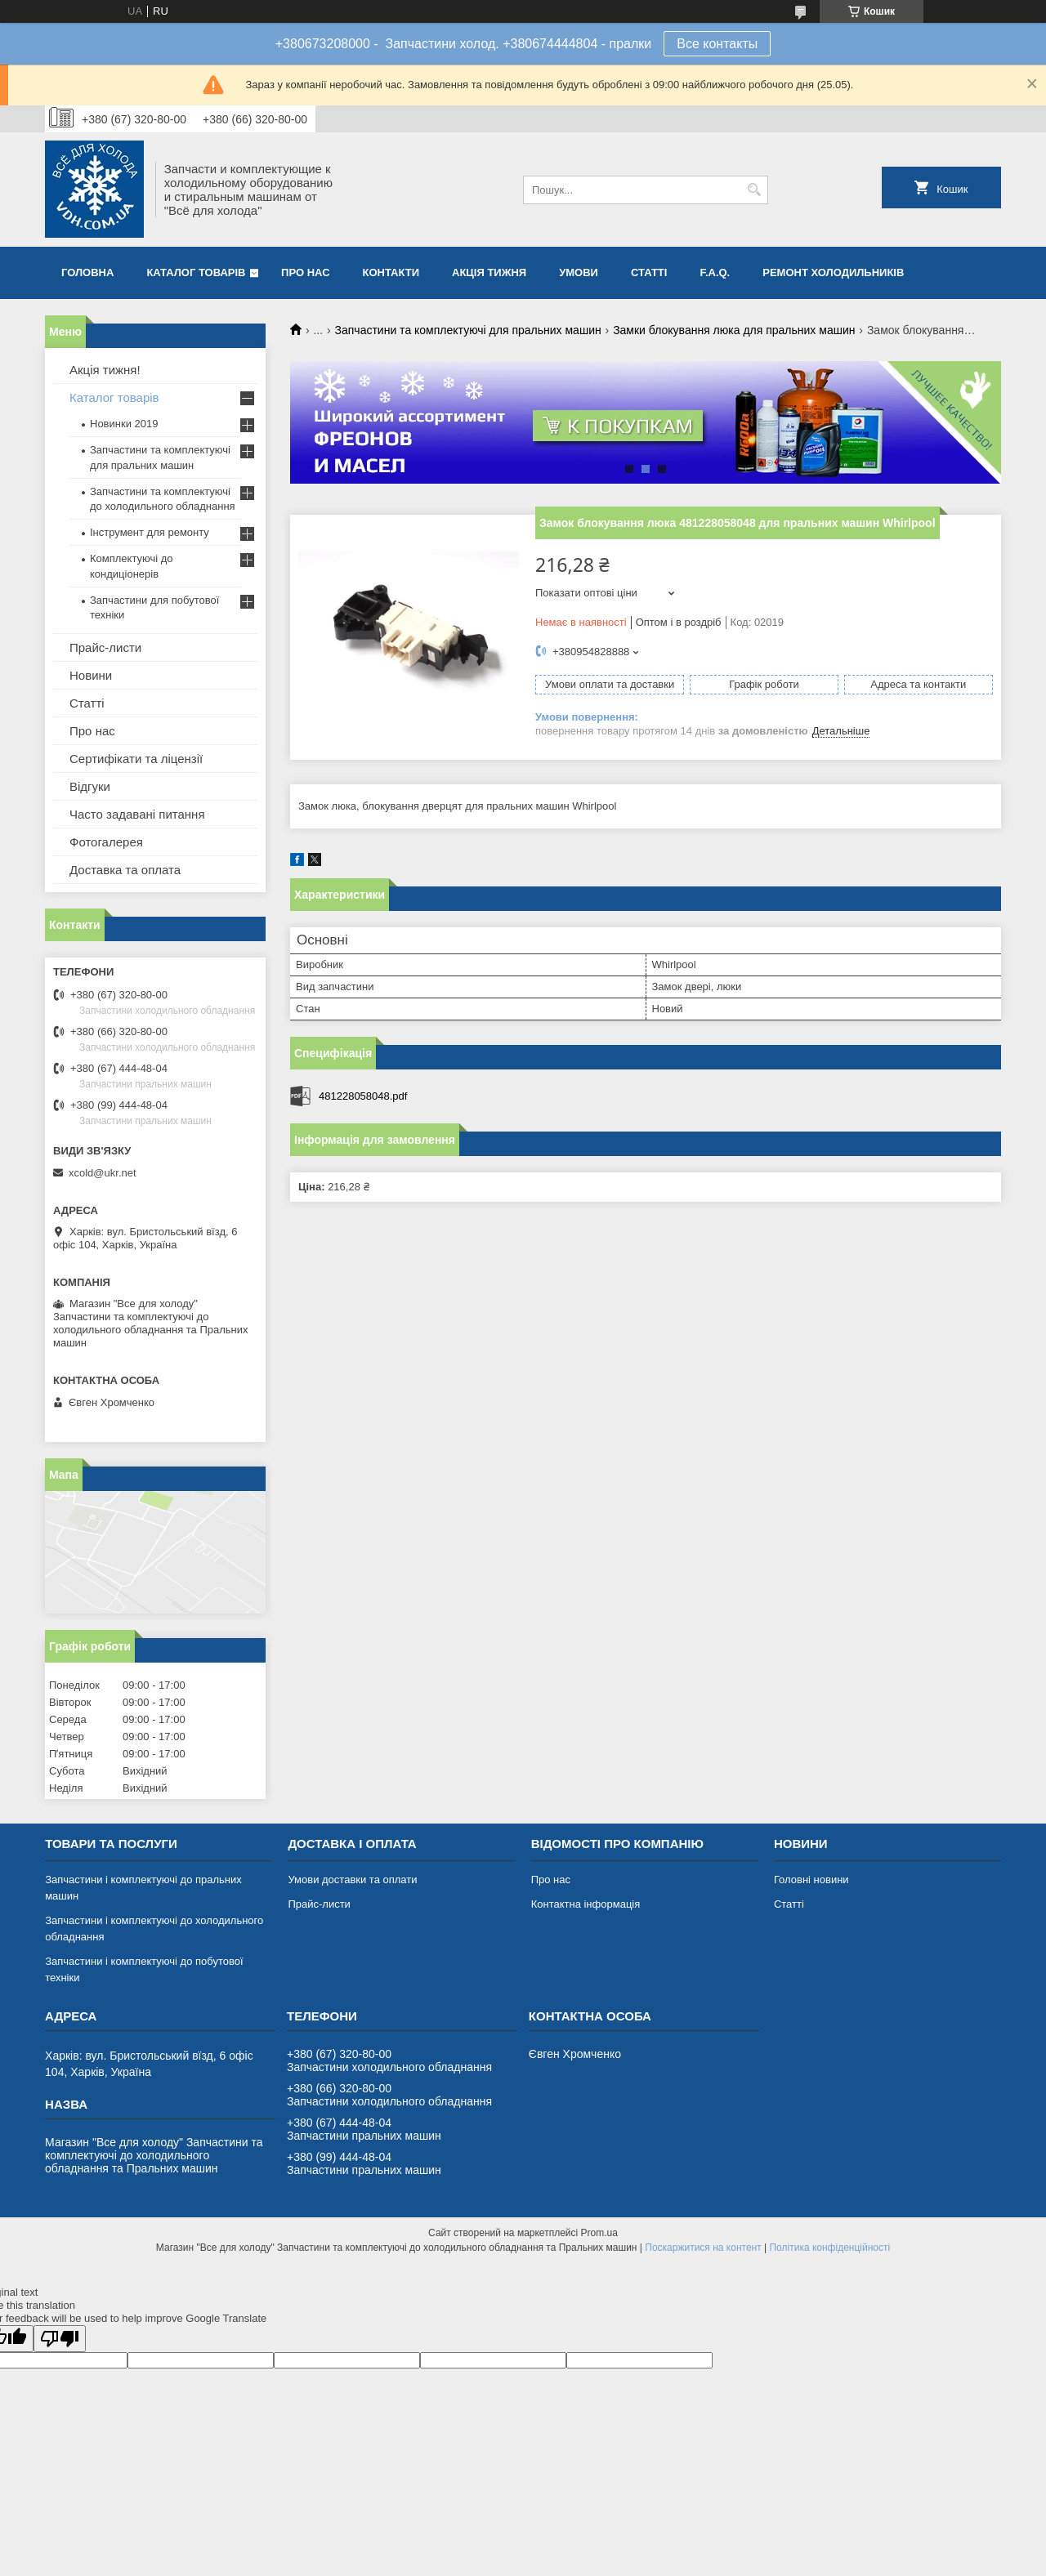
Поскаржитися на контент (703, 2247)
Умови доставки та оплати (352, 1879)
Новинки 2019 (124, 423)
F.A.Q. (715, 272)
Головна (87, 272)
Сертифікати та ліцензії (136, 759)
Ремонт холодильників (833, 272)
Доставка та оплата (125, 870)
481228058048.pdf (363, 1096)
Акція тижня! (105, 370)
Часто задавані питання (137, 814)
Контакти (391, 272)
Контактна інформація (586, 1904)
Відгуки (89, 786)
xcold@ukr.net (102, 1173)
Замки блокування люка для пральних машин (734, 330)
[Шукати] (754, 190)
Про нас (305, 272)
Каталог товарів (195, 272)
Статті (649, 272)
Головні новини (811, 1879)
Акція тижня (489, 272)
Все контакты (717, 44)
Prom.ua (599, 2233)
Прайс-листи (105, 647)
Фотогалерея (106, 842)
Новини (90, 675)
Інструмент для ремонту (149, 532)
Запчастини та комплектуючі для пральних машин (468, 330)
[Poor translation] (60, 2338)
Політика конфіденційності (829, 2247)
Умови (578, 272)
